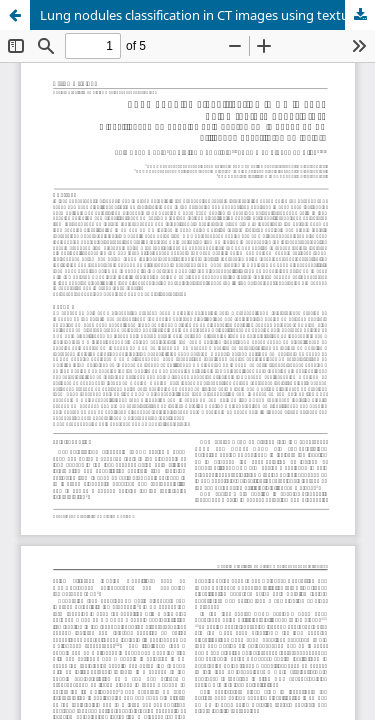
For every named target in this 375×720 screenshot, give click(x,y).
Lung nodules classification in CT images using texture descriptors (207, 15)
